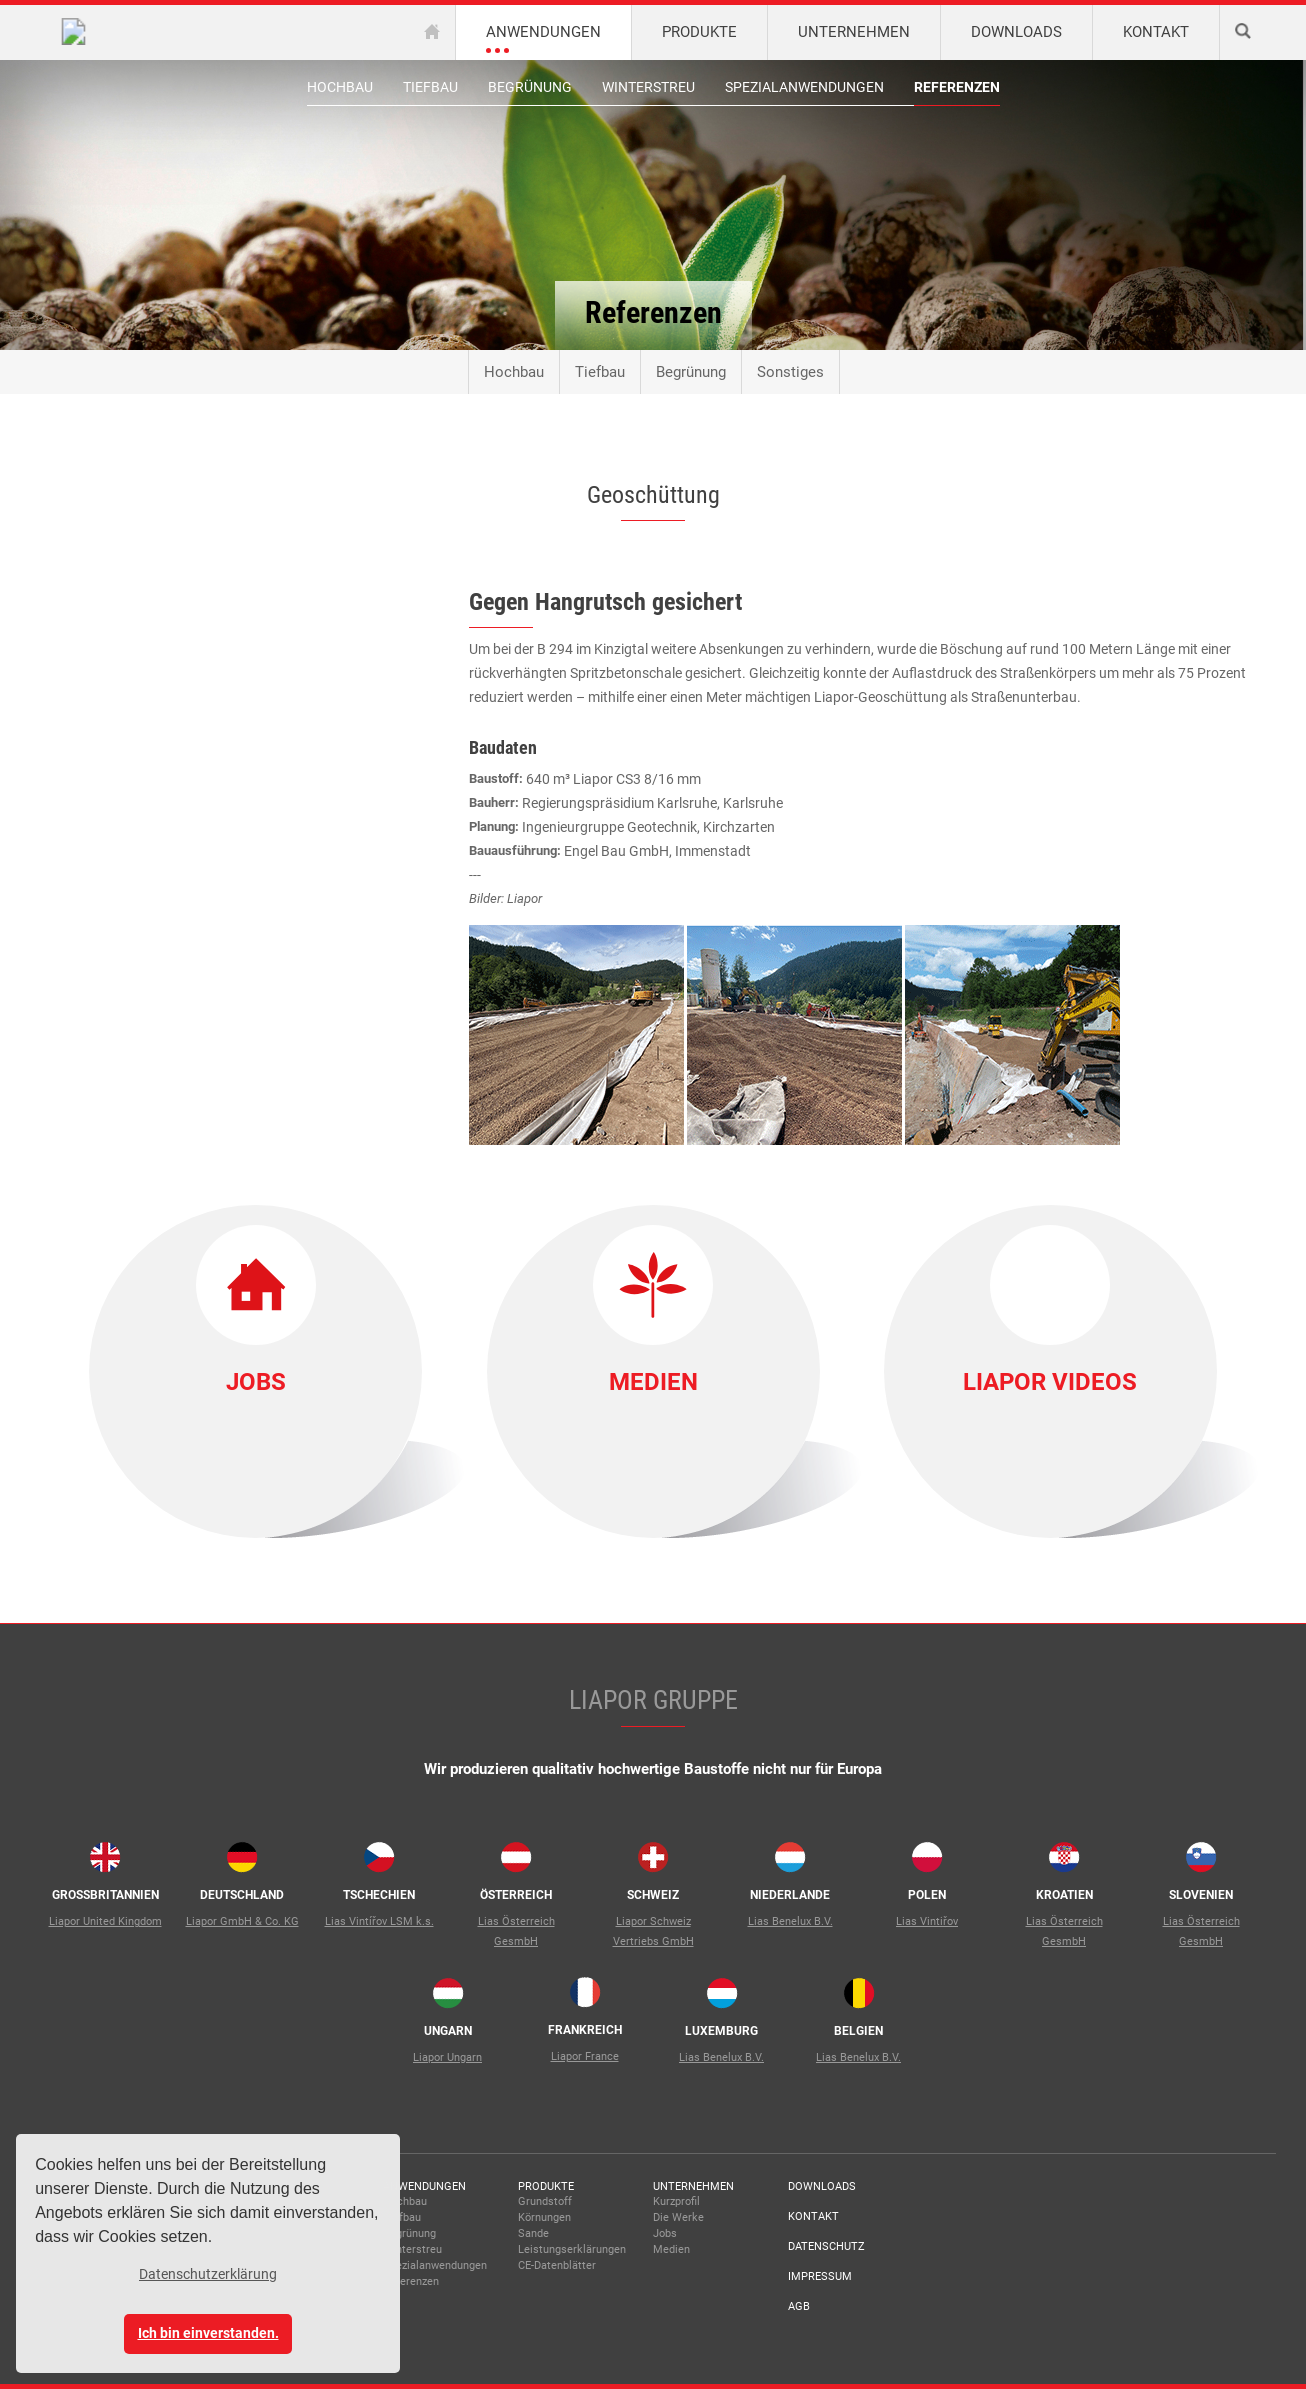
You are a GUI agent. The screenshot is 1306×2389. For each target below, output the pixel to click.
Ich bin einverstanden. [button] (208, 2333)
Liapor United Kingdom (105, 1921)
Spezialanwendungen (804, 87)
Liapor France (585, 2056)
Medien (653, 1382)
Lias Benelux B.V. (790, 1921)
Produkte (546, 2186)
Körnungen (544, 2217)
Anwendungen (424, 2186)
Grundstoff (545, 2201)
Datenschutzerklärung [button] (208, 2274)
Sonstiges (790, 372)
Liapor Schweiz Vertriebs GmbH (653, 1931)
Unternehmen (693, 2186)
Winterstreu (648, 87)
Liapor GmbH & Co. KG (242, 1921)
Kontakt (813, 2216)
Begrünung (530, 87)
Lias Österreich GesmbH (516, 1931)
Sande (533, 2233)
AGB (799, 2306)
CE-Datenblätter (557, 2265)
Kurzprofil (676, 2201)
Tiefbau (430, 87)
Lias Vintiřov (927, 1921)
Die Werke (678, 2217)
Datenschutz (826, 2246)
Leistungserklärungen (572, 2249)
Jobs (256, 1382)
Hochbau (340, 87)
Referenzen (957, 87)
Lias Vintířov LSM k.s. (379, 1921)
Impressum (820, 2276)
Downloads (822, 2186)
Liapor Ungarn (447, 2057)
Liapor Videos (1050, 1382)
